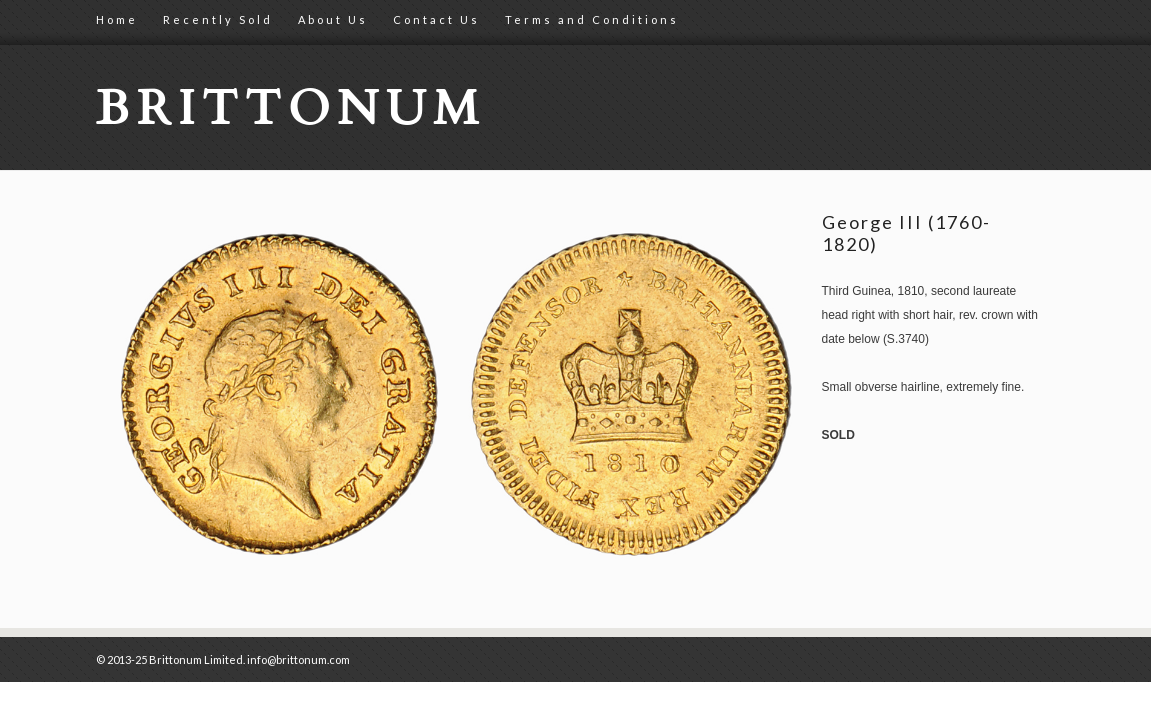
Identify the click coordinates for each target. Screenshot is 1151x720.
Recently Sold (218, 19)
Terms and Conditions (592, 19)
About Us (333, 19)
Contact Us (436, 19)
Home (117, 19)
